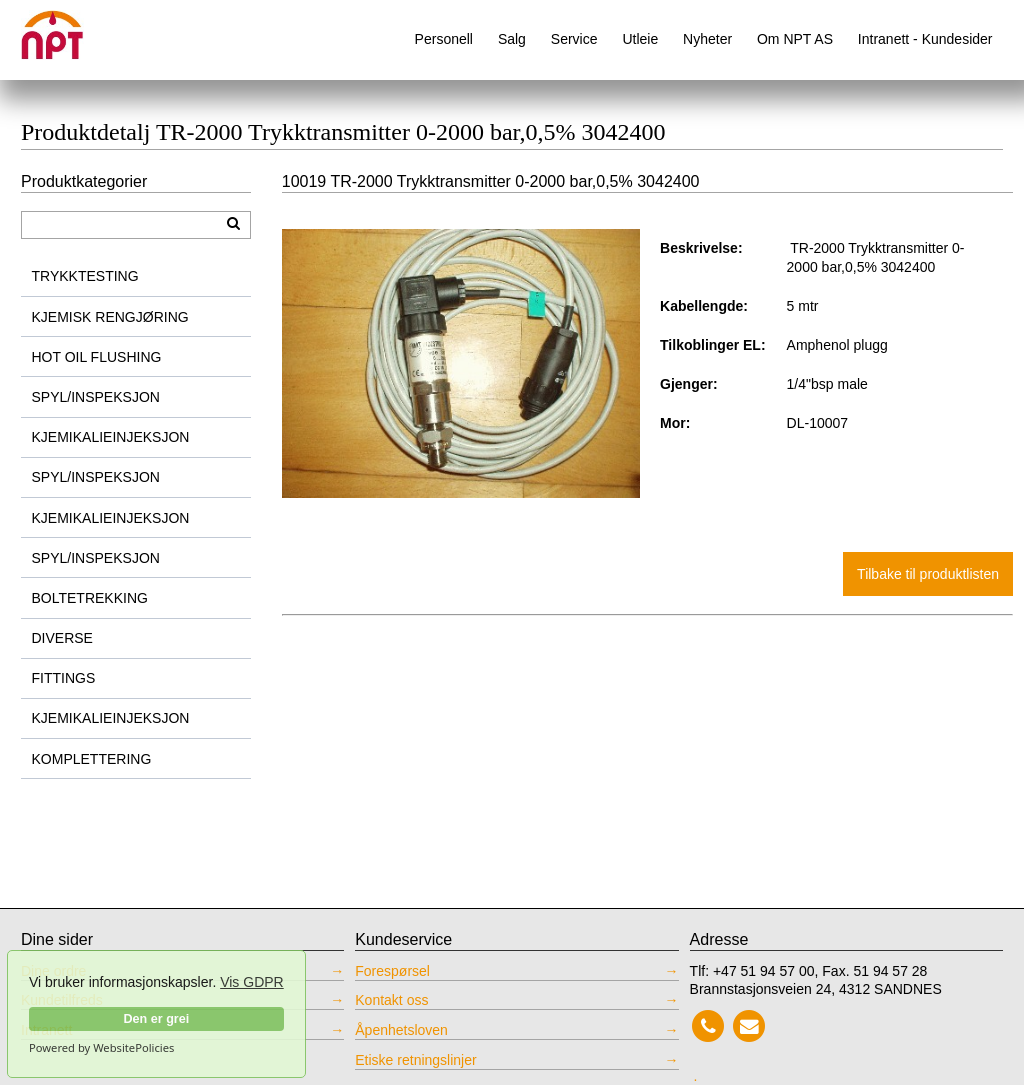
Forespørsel (392, 971)
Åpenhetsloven (401, 1030)
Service (574, 39)
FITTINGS (64, 678)
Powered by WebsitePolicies (101, 1048)
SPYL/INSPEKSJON (96, 397)
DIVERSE (62, 638)
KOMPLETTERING (92, 759)
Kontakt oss (391, 1000)
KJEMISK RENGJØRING (110, 317)
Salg (512, 39)
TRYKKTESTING (85, 276)
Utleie (640, 39)
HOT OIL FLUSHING (97, 357)
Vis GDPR (252, 982)
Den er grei (156, 1019)
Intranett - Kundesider (925, 39)
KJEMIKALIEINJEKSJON (111, 437)
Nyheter (707, 39)
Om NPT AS (795, 39)
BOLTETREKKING (90, 598)
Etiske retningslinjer (415, 1060)
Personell (444, 39)
